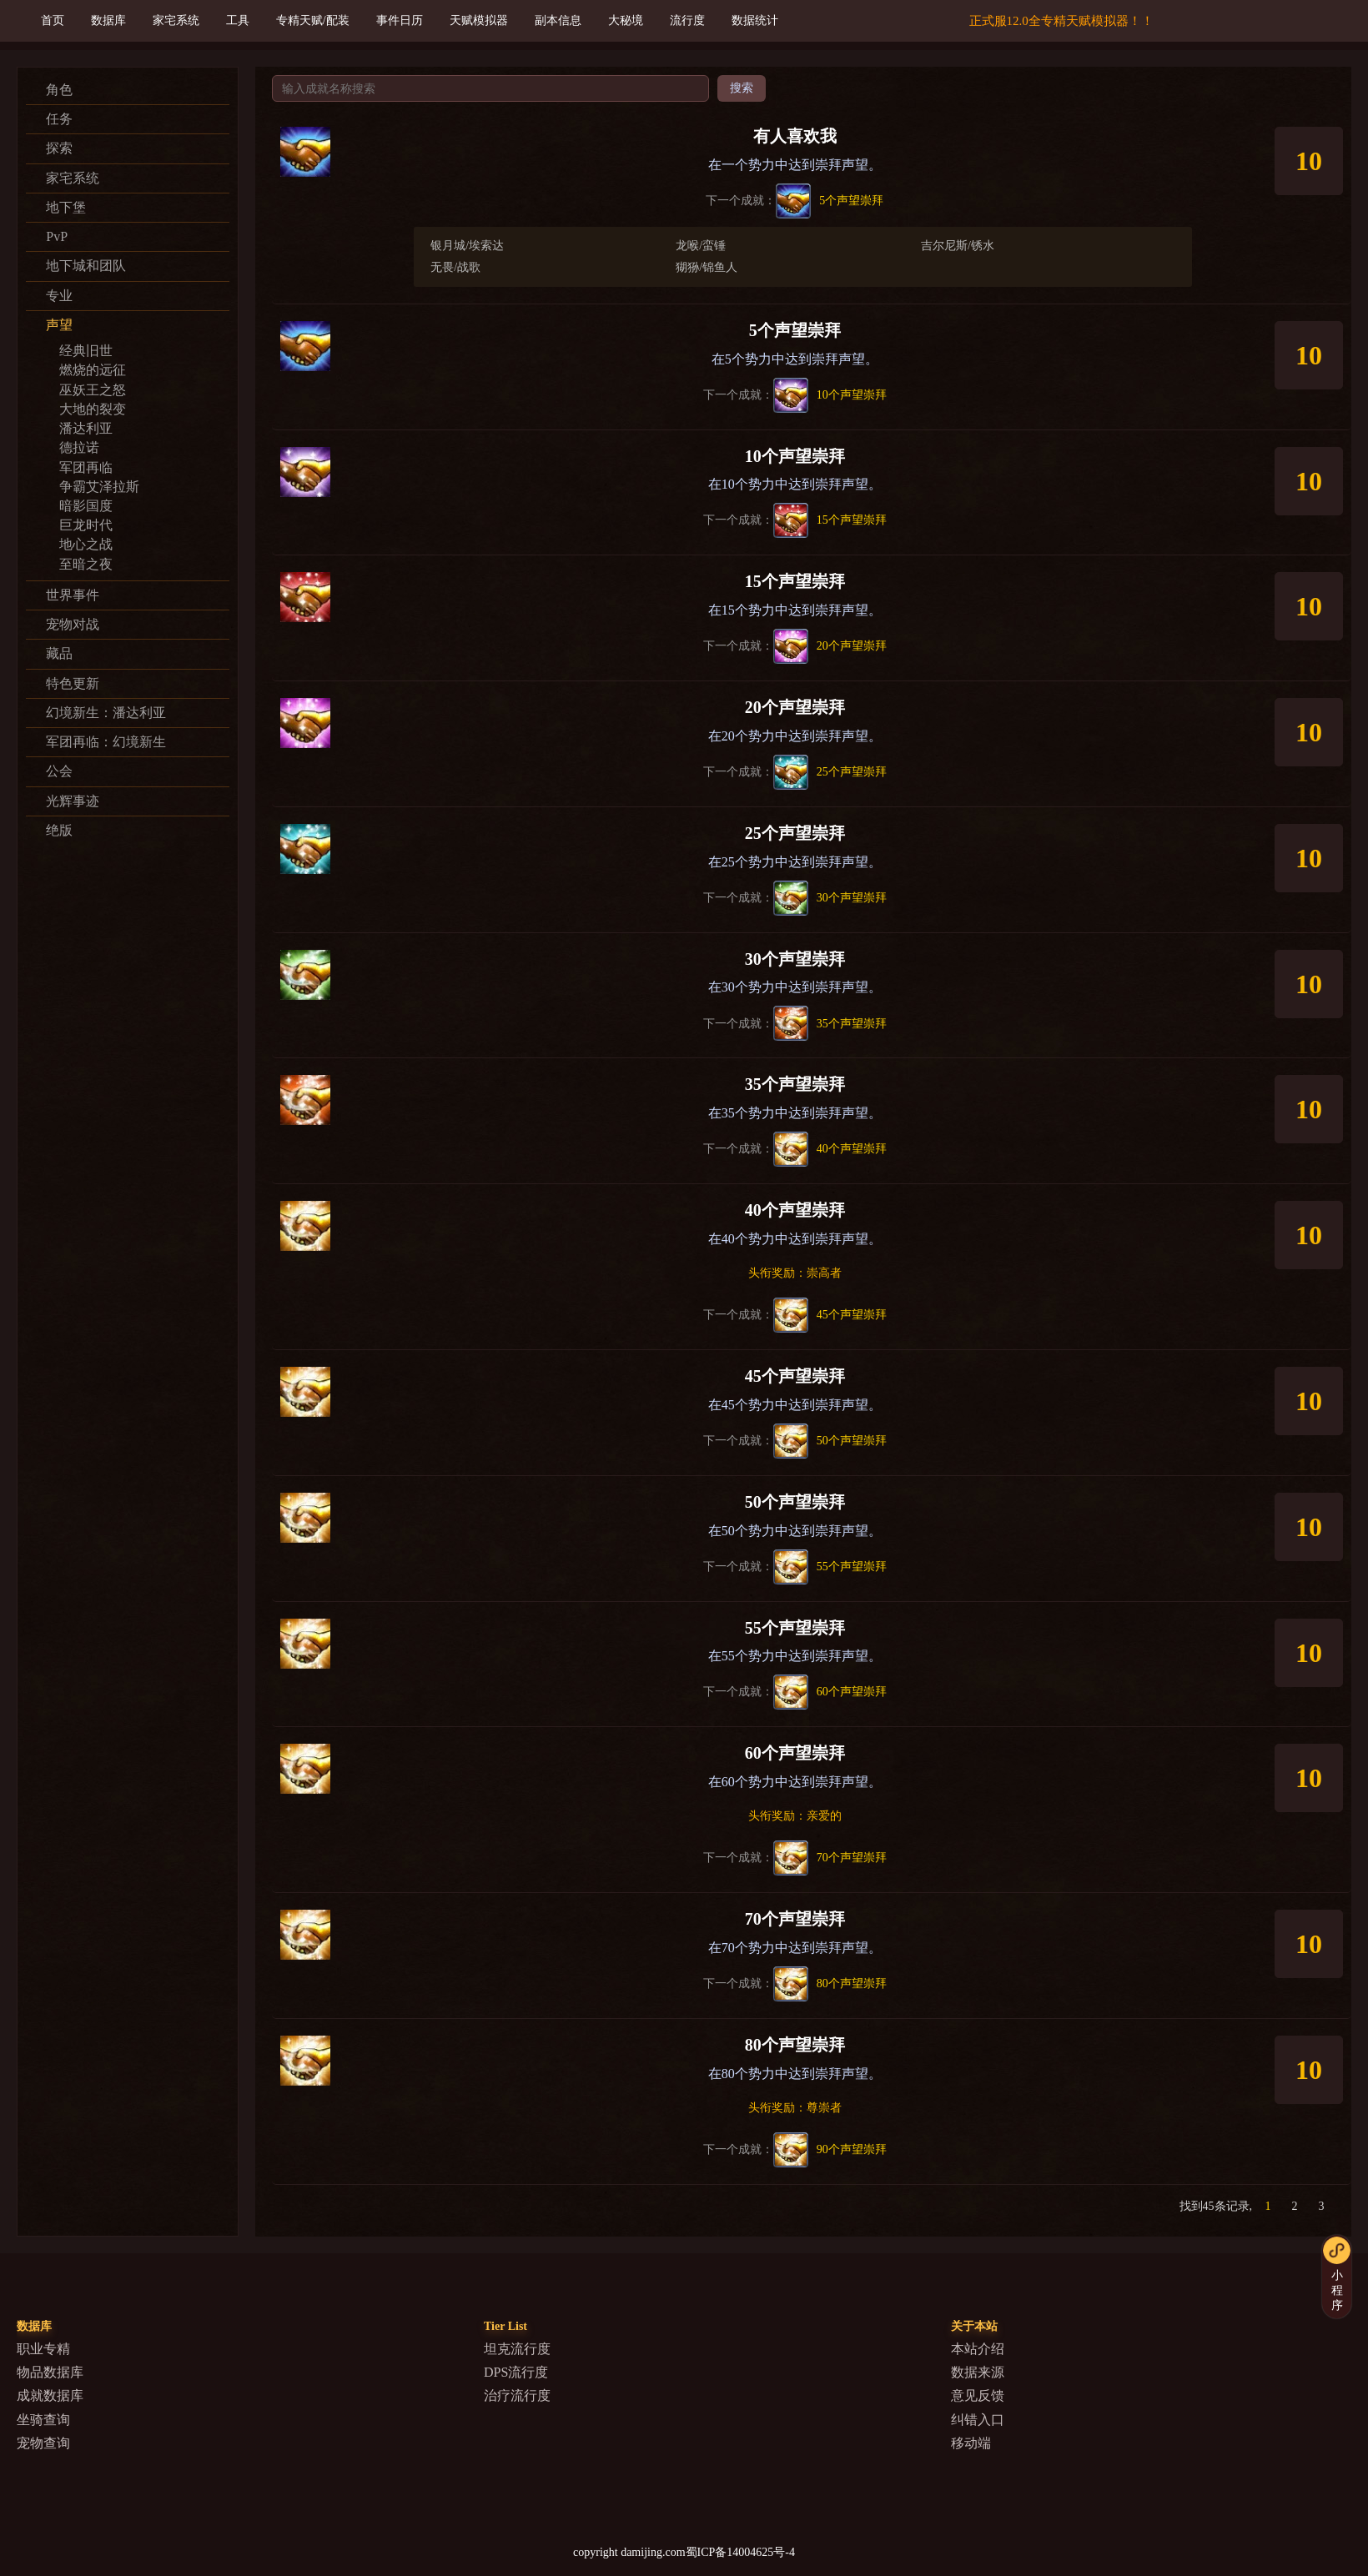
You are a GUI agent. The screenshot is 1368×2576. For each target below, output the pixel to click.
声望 (59, 325)
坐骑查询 (43, 2420)
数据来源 (977, 2372)
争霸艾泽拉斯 (99, 487)
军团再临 (86, 467)
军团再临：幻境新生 (106, 742)
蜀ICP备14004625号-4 (740, 2552)
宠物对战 (72, 624)
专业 (59, 296)
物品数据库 (50, 2372)
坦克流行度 (517, 2349)
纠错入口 (977, 2420)
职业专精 (43, 2349)
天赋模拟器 (479, 20)
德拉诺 (79, 447)
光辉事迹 (72, 801)
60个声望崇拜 (795, 1753)
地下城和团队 (86, 266)
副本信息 (558, 20)
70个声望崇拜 (795, 1919)
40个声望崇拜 (795, 1210)
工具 (237, 20)
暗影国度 (86, 506)
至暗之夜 (86, 564)
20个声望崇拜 (795, 707)
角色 (59, 90)
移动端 (971, 2443)
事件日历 (399, 20)
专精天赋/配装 (313, 20)
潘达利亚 (86, 428)
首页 (52, 20)
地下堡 (66, 207)
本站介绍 (977, 2349)
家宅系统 (176, 20)
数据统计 (755, 20)
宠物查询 (43, 2443)
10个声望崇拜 (795, 456)
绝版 (59, 830)
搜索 (741, 88)
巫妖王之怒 (92, 390)
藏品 (59, 653)
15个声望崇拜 (795, 581)
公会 (59, 771)
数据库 (108, 20)
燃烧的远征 (92, 370)
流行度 (687, 20)
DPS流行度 (516, 2372)
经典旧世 (86, 351)
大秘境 (625, 20)
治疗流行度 (517, 2395)
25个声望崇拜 (795, 833)
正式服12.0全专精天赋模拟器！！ (1061, 21)
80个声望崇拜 (795, 2045)
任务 (59, 119)
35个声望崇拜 (795, 1084)
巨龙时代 (86, 525)
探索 (59, 148)
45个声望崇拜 (795, 1376)
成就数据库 (50, 2395)
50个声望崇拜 (795, 1502)
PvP (57, 236)
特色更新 (72, 683)
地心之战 (86, 544)
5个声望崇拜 (795, 330)
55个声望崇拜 (795, 1628)
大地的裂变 (92, 409)
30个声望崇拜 (795, 959)
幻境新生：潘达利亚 (106, 713)
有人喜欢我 (795, 136)
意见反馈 (977, 2395)
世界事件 (72, 595)
